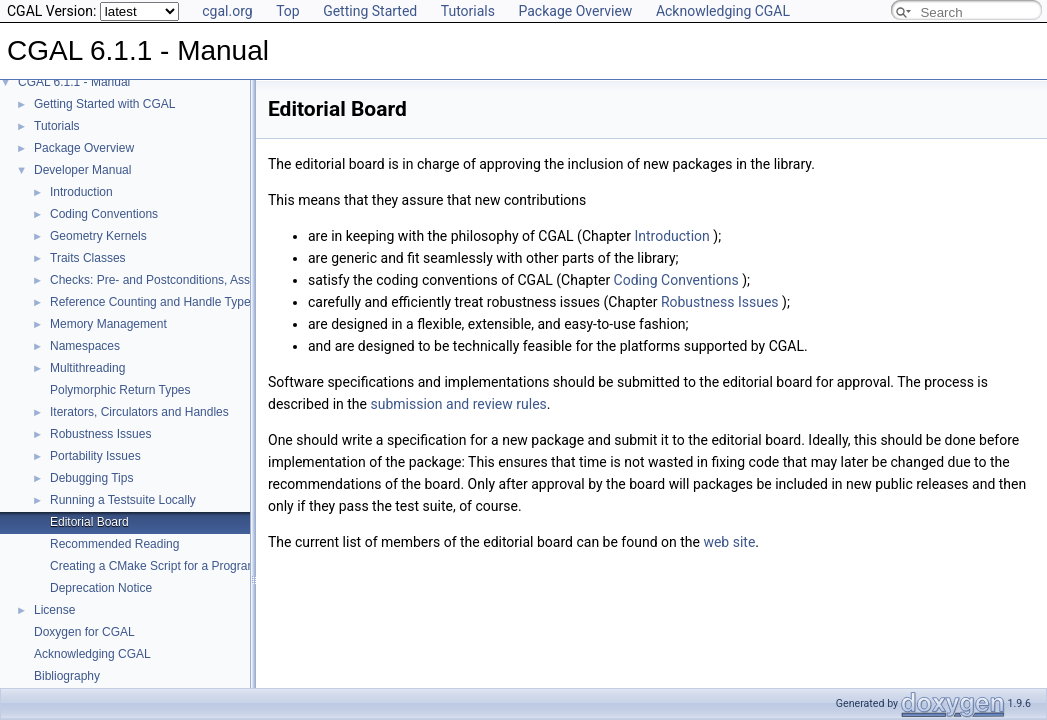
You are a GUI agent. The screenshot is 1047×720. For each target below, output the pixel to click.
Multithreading (87, 368)
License (54, 610)
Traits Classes (88, 258)
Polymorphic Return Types (120, 390)
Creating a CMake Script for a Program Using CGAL (188, 566)
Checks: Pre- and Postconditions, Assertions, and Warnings (208, 280)
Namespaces (85, 346)
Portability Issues (95, 456)
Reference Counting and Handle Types (153, 302)
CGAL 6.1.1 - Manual (74, 82)
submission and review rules (458, 404)
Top (288, 11)
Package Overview (575, 11)
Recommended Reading (114, 544)
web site (729, 542)
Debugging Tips (91, 478)
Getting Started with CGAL (104, 104)
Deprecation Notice (101, 588)
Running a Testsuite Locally (123, 500)
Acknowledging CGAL (723, 11)
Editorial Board (89, 522)
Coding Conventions (104, 214)
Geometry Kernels (98, 236)
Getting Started (370, 11)
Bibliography (67, 676)
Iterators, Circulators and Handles (139, 412)
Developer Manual (82, 170)
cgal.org (227, 11)
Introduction (81, 192)
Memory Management (108, 324)
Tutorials (468, 11)
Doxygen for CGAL (84, 632)
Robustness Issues (100, 434)
